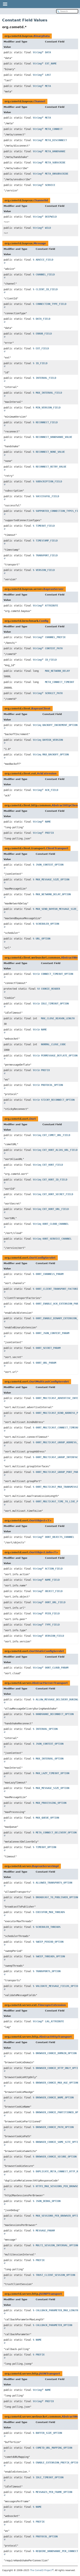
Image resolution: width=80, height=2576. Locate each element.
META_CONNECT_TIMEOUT (59, 682)
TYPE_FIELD (52, 1624)
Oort (32, 1118)
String (37, 52)
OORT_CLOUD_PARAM (56, 1667)
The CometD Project (41, 2570)
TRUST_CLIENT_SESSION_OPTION (55, 2275)
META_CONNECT (54, 129)
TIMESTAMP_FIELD (47, 540)
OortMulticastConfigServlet (49, 1381)
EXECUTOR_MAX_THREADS (50, 1912)
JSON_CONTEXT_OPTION (49, 864)
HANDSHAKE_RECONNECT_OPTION (55, 1714)
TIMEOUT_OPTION (46, 1847)
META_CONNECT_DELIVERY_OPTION (56, 1832)
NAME (48, 821)
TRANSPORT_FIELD (47, 555)
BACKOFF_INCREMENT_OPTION (59, 725)
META (48, 86)
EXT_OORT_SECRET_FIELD (57, 1194)
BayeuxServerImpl (45, 1866)
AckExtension (46, 773)
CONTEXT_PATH (54, 648)
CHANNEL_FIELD (45, 274)
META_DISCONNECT (56, 140)
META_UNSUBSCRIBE (56, 173)
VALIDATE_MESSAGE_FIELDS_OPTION (57, 1986)
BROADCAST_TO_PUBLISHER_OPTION (57, 1897)
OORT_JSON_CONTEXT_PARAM (52, 1333)
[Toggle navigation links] (5, 4)
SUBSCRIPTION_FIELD (49, 481)
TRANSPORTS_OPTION (48, 1971)
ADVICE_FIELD (44, 259)
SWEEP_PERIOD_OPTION (49, 1941)
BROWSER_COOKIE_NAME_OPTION (55, 2097)
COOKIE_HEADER (50, 988)
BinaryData (42, 36)
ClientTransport (57, 848)
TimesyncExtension (52, 2005)
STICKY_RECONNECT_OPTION (58, 1099)
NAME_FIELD (52, 1579)
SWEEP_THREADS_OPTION (50, 1956)
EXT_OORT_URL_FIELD (55, 1209)
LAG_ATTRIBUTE (54, 2021)
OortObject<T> (40, 1520)
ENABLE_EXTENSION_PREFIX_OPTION (57, 2462)
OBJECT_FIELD (54, 1591)
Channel (39, 101)
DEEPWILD (51, 216)
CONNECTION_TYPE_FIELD (51, 303)
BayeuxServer (53, 589)
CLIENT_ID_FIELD (47, 289)
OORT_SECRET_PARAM (48, 1347)
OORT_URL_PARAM (46, 1362)
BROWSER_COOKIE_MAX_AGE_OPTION (57, 2082)
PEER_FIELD (52, 1613)
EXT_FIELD (42, 348)
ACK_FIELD (51, 790)
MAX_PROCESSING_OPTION (51, 1802)
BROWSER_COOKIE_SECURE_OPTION (56, 2156)
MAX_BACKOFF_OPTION (55, 754)
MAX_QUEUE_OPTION (47, 1817)
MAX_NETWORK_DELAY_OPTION (53, 894)
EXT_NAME (51, 63)
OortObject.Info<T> (43, 1552)
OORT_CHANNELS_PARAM (49, 1274)
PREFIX (49, 832)
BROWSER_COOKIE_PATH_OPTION (55, 2127)
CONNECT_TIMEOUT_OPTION (57, 973)
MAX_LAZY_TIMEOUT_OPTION (52, 1773)
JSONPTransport (50, 2293)
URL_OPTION (43, 938)
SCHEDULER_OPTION (47, 923)
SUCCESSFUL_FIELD (47, 496)
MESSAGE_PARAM (45, 2230)
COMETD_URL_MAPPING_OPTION (54, 2447)
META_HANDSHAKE (55, 151)
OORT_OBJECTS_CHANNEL (59, 1536)
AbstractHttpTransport (55, 2036)
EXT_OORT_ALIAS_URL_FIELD (59, 1149)
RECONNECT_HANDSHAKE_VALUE (54, 437)
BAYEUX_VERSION (52, 739)
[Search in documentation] (67, 11)
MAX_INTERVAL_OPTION (49, 1758)
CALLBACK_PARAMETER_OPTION (54, 2325)
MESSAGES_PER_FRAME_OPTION (54, 2492)
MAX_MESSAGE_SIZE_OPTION (52, 879)
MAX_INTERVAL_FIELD (49, 392)
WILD (48, 227)
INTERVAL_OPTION (47, 1728)
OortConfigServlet (42, 1257)
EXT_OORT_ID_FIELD (54, 1179)
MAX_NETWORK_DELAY (57, 670)
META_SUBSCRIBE (55, 162)
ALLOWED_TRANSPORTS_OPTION (54, 1882)
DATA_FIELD (43, 318)
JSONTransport (49, 2373)
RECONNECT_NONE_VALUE (50, 451)
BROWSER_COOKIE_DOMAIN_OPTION (56, 2053)
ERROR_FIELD (44, 333)
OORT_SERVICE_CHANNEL (57, 1238)
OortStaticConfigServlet (46, 1651)
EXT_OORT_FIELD (52, 1164)
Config (43, 620)
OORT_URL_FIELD (55, 1602)
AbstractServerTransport (50, 1683)
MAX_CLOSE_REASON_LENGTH (58, 1018)
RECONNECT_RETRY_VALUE (51, 466)
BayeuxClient (40, 708)
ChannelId (41, 200)
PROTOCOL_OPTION (52, 1085)
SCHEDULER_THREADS (48, 1926)
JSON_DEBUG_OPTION (48, 2201)
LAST (48, 74)
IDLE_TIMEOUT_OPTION (55, 1003)
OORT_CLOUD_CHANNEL (55, 1223)
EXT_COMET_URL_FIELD (56, 1135)
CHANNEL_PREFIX (55, 637)
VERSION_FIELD (45, 570)
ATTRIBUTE (51, 605)
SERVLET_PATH (54, 693)
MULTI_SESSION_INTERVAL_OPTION (57, 2245)
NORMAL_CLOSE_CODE (53, 1044)
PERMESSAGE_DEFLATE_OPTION (59, 1055)
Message (40, 243)
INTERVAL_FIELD (46, 377)
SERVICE (50, 185)
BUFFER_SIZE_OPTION (49, 2432)
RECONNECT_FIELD (47, 422)
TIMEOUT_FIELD (45, 525)
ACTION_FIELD (54, 1568)
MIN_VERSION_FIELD (48, 407)
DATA (48, 52)
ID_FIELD (41, 363)
